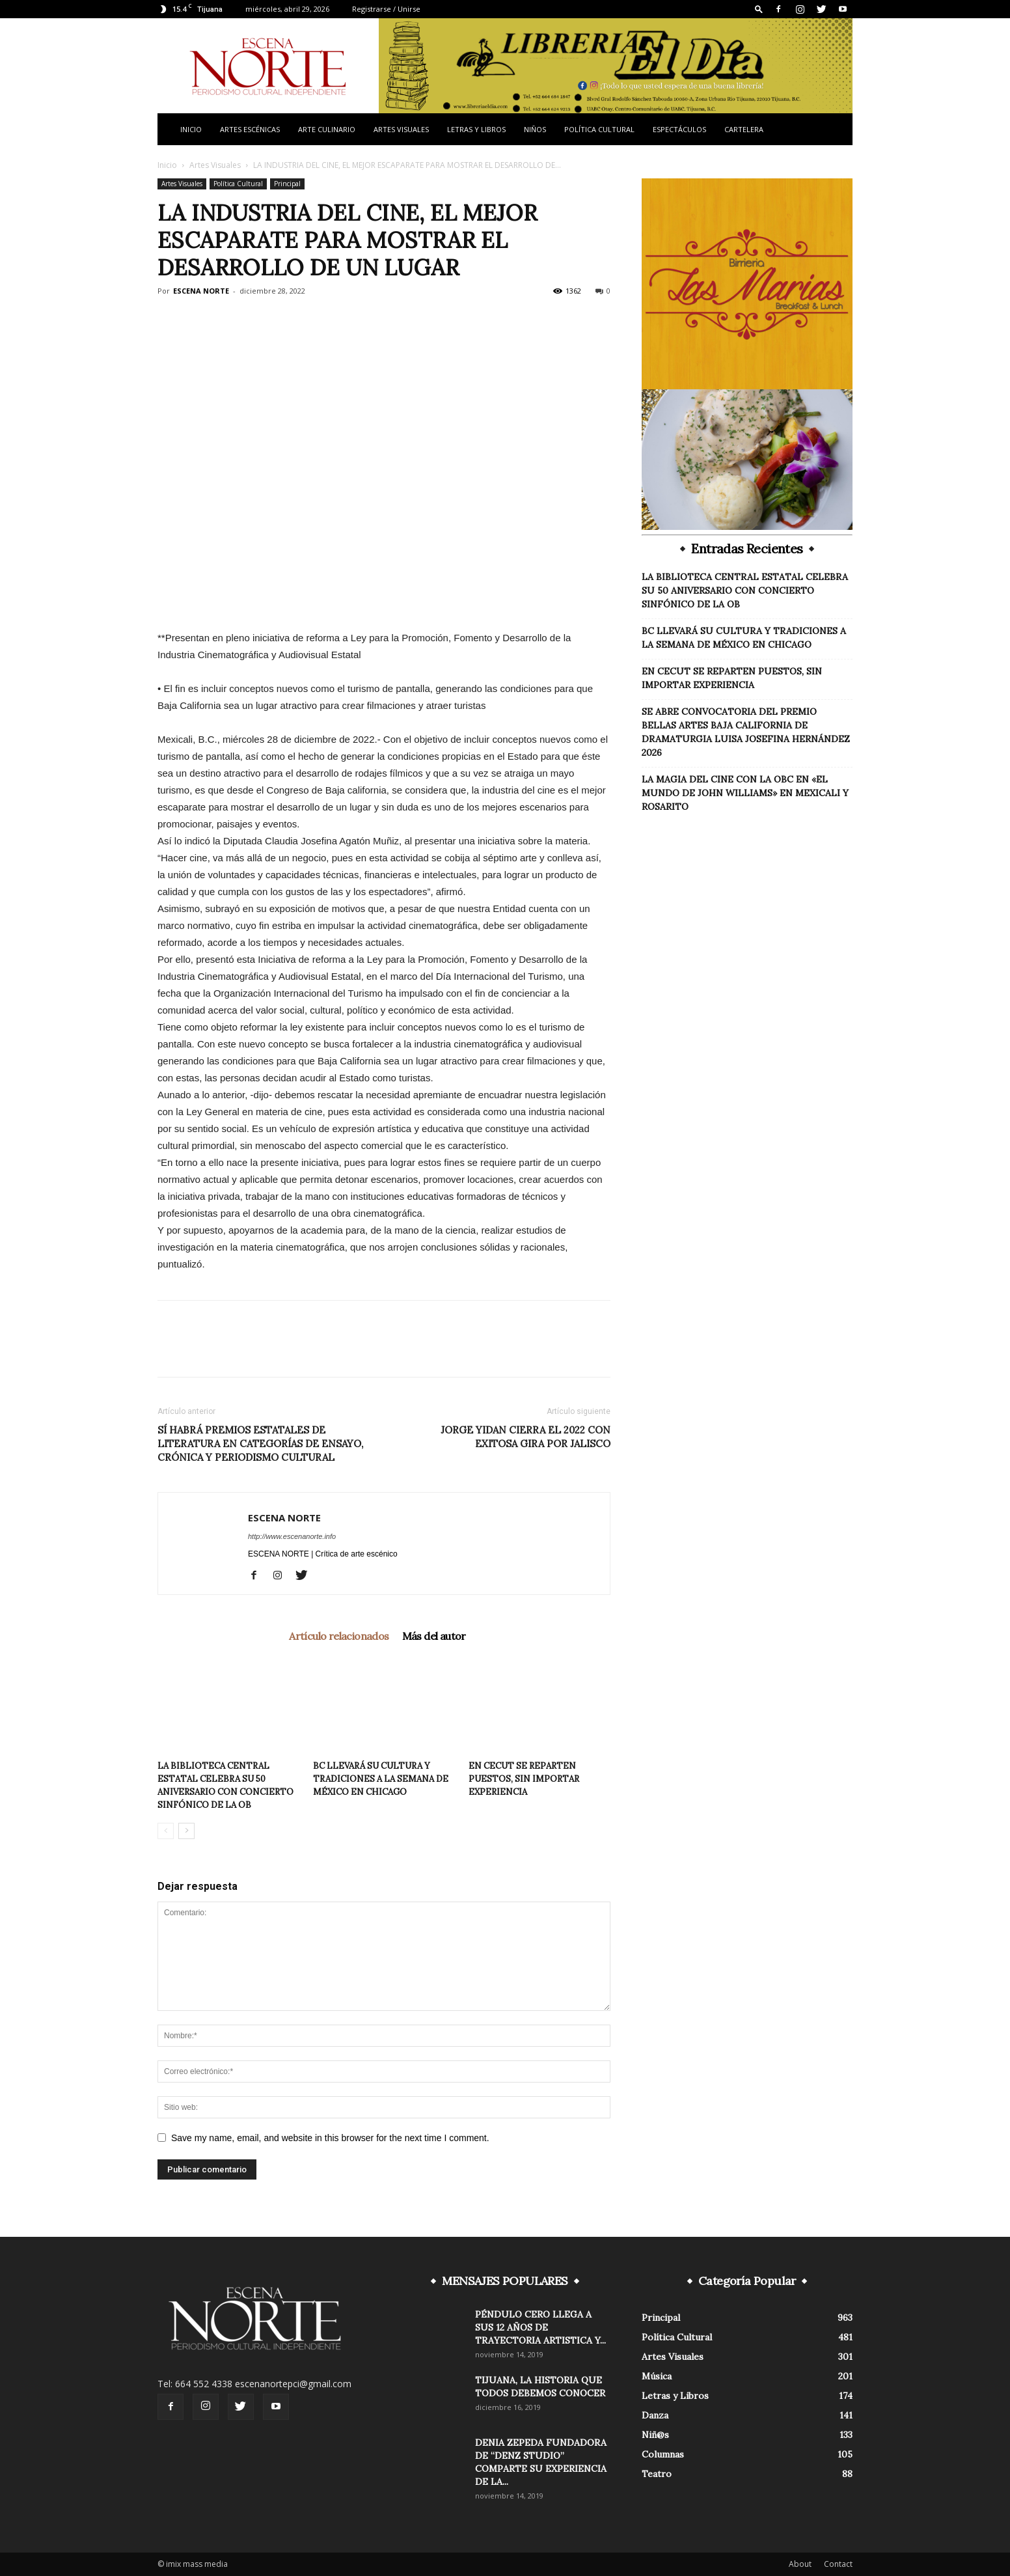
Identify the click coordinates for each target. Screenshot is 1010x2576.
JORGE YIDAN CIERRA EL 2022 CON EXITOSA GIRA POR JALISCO (525, 1437)
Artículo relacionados (339, 1635)
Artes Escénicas (250, 129)
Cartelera (743, 129)
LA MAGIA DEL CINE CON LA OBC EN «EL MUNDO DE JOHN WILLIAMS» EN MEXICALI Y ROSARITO (745, 792)
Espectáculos (679, 129)
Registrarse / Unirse (386, 9)
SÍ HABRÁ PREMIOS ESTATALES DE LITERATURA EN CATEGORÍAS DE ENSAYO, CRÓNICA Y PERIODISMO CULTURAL (260, 1443)
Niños (535, 129)
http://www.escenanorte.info (292, 1536)
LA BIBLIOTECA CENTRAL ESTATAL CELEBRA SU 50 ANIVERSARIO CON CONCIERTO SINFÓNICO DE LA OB (745, 590)
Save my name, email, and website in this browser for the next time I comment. (330, 2138)
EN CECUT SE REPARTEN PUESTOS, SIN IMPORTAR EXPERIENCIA (524, 1778)
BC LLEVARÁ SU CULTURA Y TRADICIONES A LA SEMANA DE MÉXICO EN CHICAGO (380, 1778)
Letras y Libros (476, 129)
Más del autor (434, 1635)
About (800, 2563)
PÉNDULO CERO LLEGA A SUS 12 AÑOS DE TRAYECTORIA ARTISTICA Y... (540, 2327)
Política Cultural (599, 129)
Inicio (191, 129)
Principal (287, 183)
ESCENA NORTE (201, 291)
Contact (838, 2563)
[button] (759, 9)
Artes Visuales (401, 129)
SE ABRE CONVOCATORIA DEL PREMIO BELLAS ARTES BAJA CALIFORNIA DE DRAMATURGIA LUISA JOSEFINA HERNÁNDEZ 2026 (746, 732)
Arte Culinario (326, 129)
